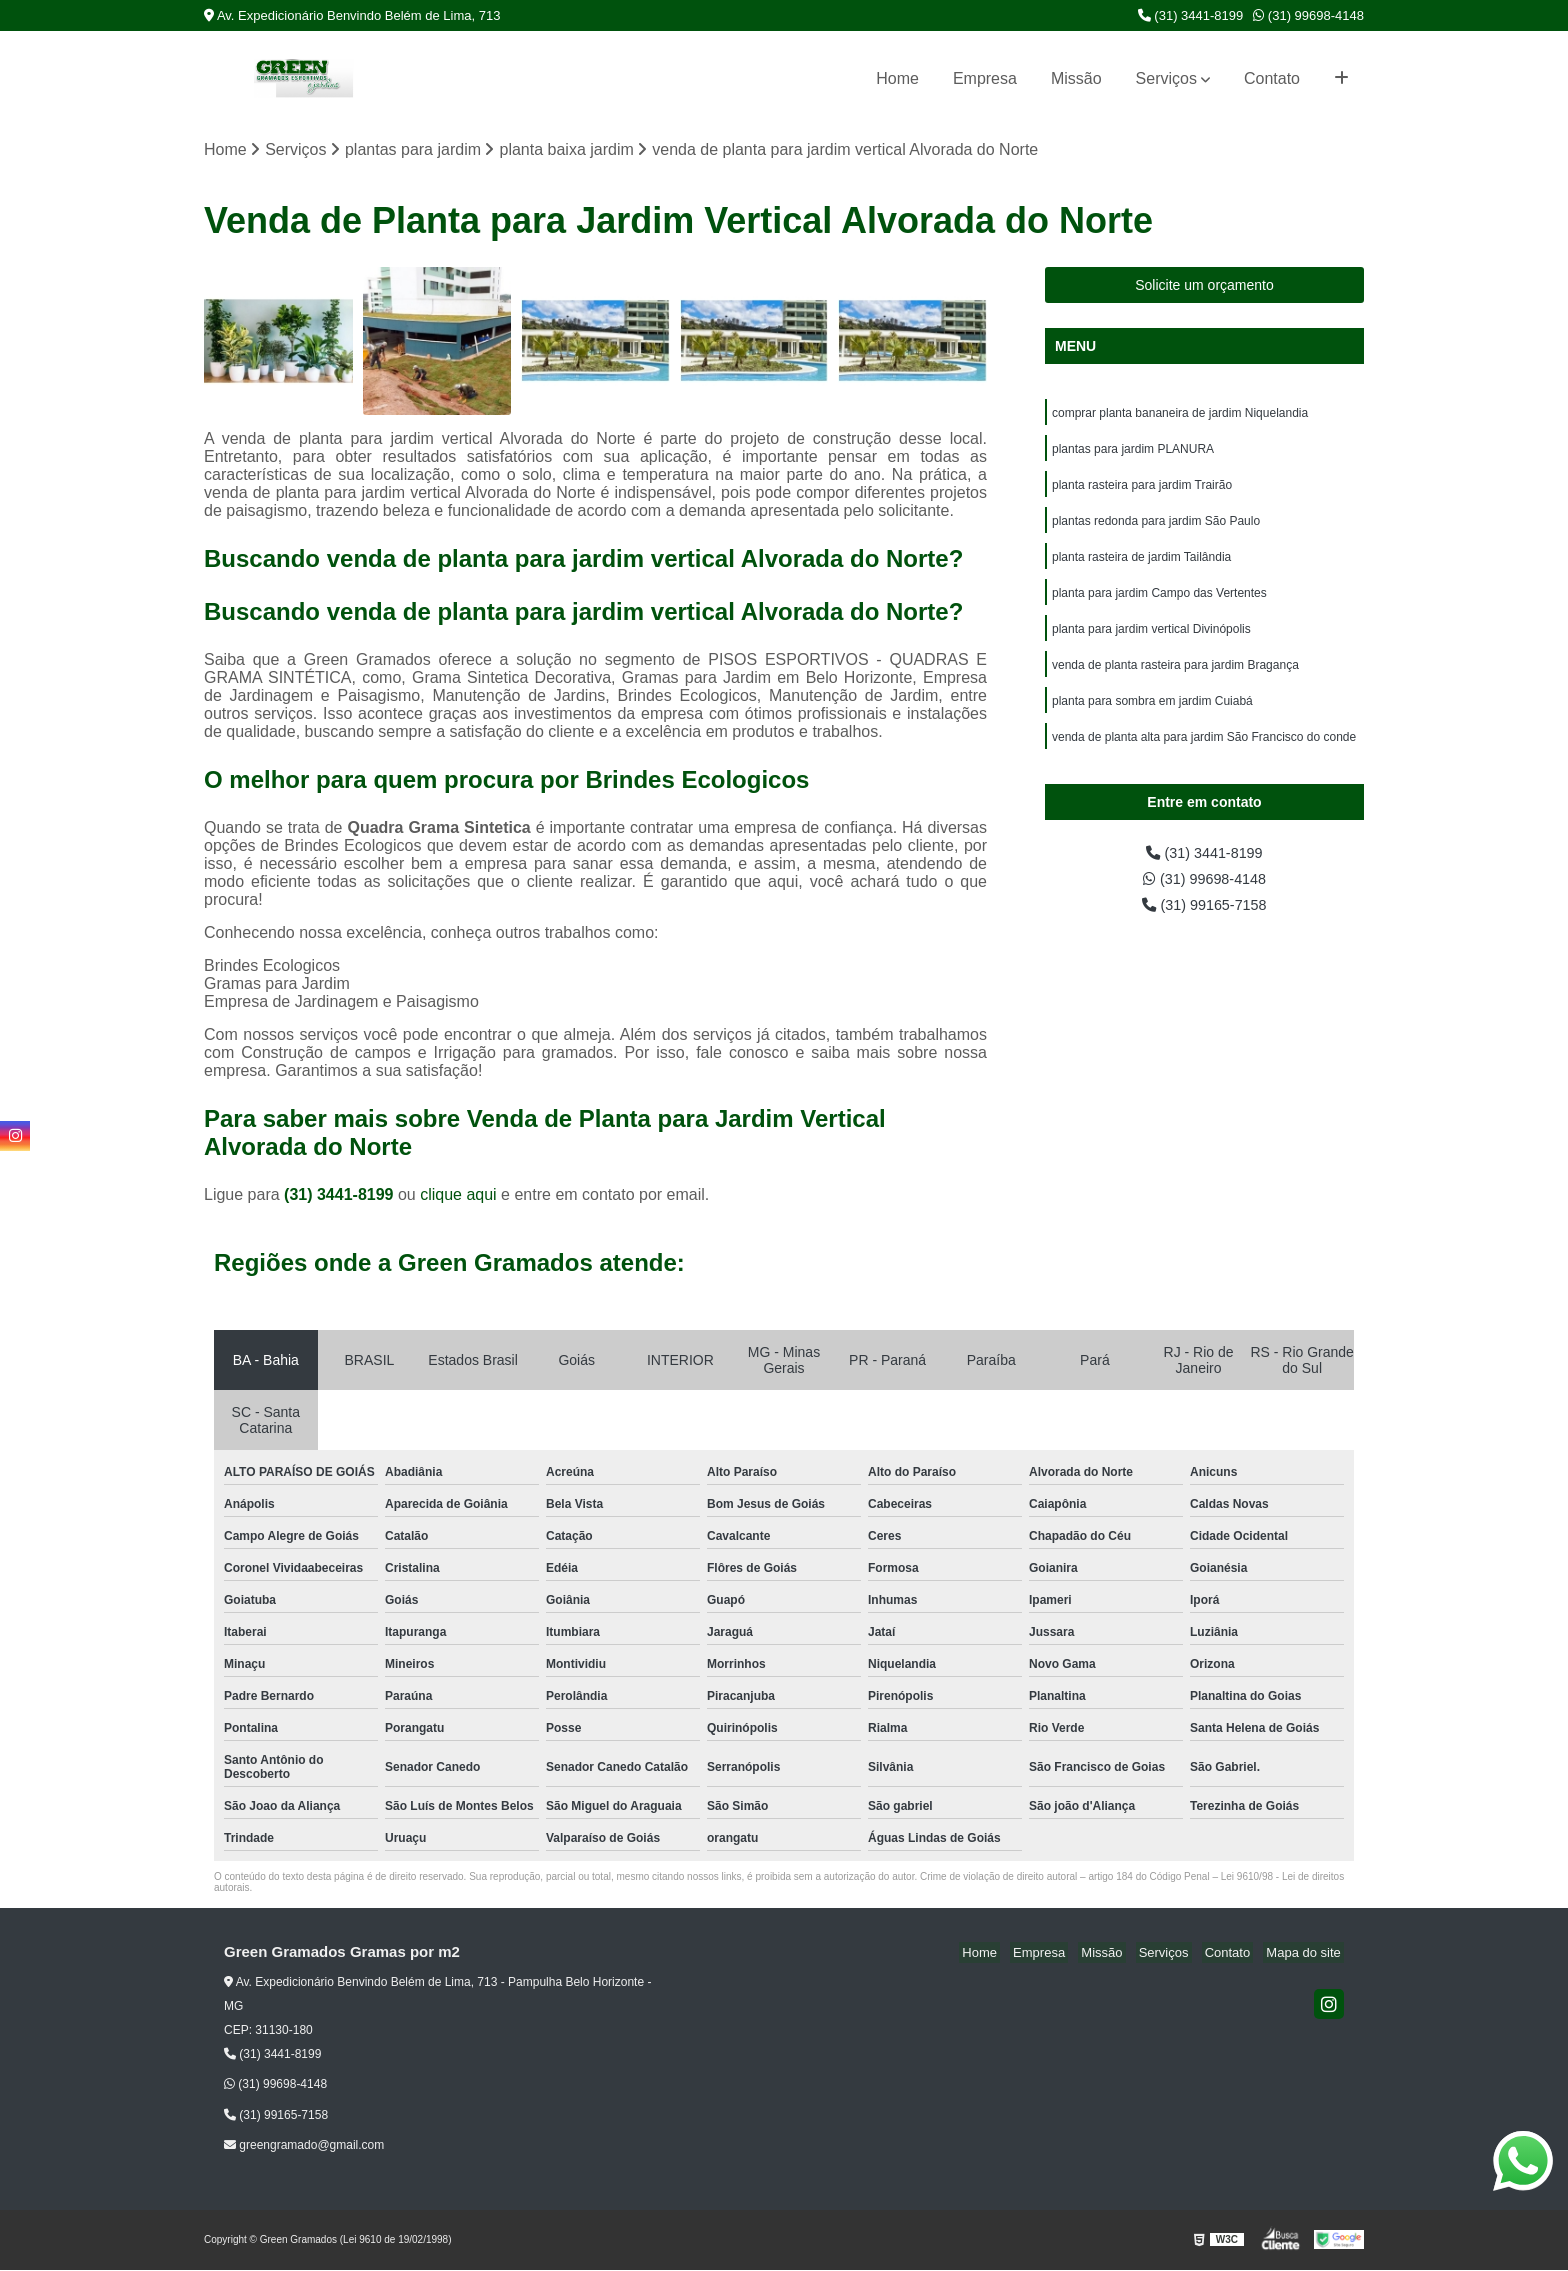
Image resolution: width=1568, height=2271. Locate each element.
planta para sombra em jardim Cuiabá (1152, 719)
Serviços (1166, 78)
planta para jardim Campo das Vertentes (1159, 605)
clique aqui (458, 1196)
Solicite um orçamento (1204, 286)
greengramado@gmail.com (304, 2147)
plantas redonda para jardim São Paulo (1156, 529)
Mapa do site (1306, 1954)
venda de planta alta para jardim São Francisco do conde (1204, 757)
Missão (1076, 78)
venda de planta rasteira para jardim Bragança (1175, 681)
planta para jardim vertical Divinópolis (1153, 643)
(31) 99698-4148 (1308, 15)
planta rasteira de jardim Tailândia (1141, 567)
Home (897, 78)
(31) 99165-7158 (1204, 930)
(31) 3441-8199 (1191, 15)
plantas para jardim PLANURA (1133, 453)
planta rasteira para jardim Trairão (1142, 491)
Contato (1272, 78)
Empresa (985, 78)
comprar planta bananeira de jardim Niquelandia (1180, 415)
